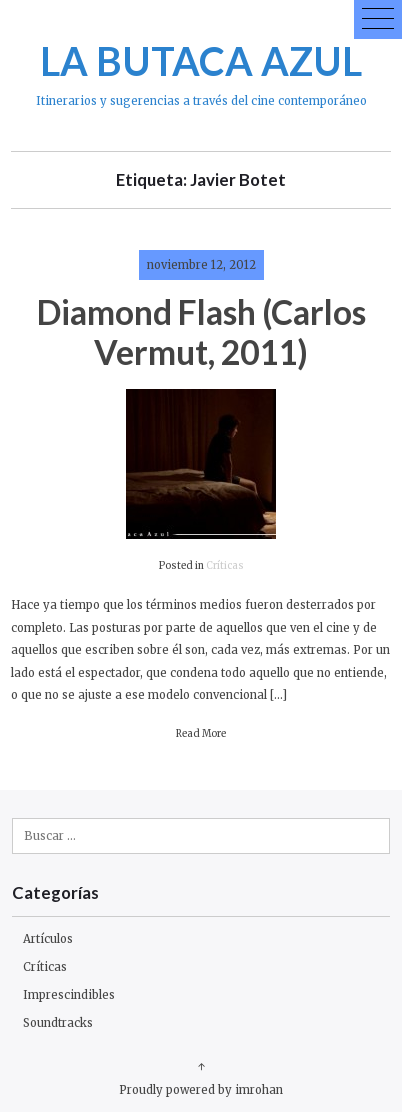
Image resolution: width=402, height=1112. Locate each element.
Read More (201, 734)
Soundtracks (58, 1023)
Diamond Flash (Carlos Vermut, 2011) (201, 331)
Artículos (48, 939)
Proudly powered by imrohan (201, 1090)
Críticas (225, 566)
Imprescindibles (69, 995)
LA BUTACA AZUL (201, 60)
